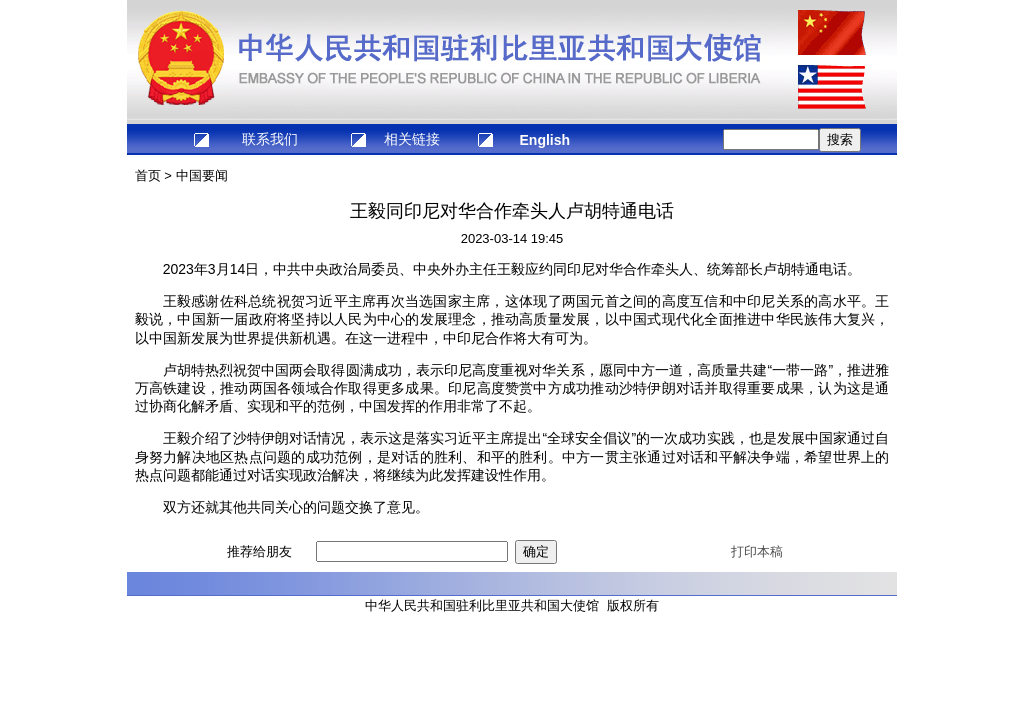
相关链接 (412, 139)
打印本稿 (757, 551)
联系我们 (270, 139)
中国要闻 (202, 175)
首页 (148, 175)
